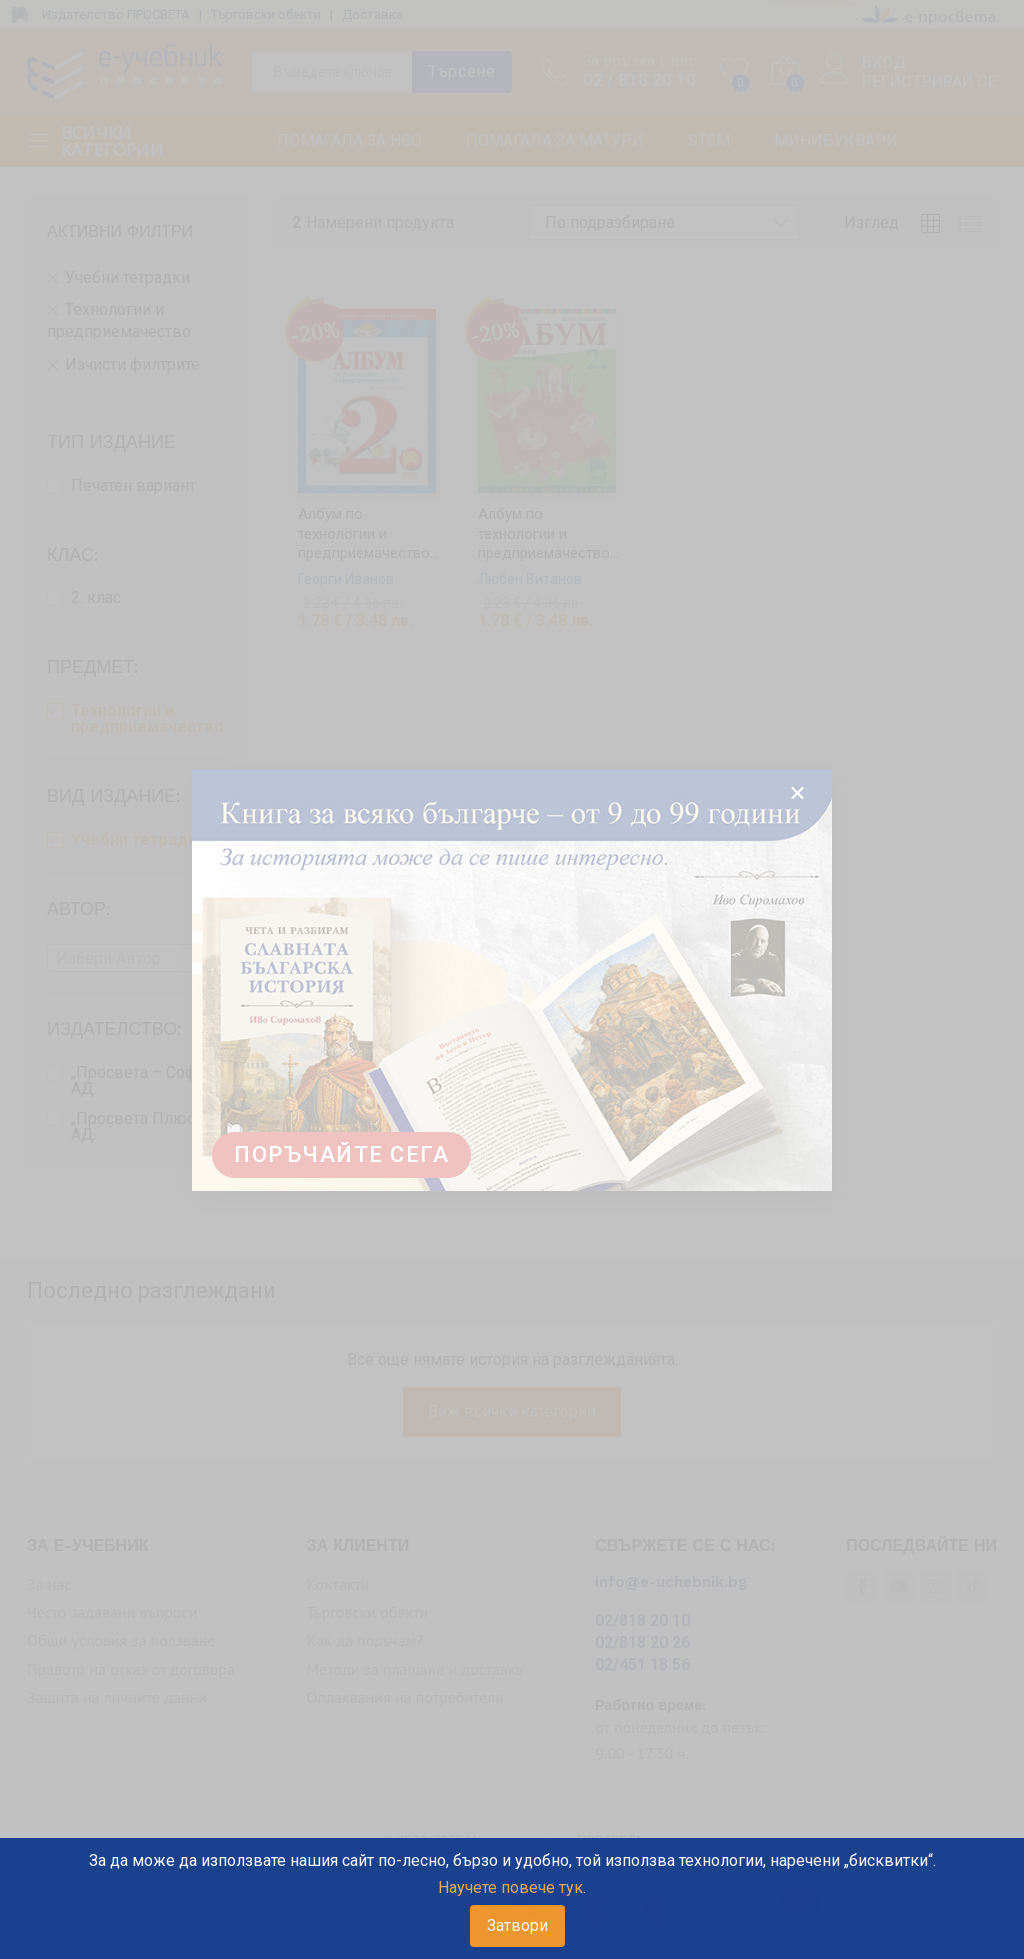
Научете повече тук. (512, 1887)
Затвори (517, 1925)
